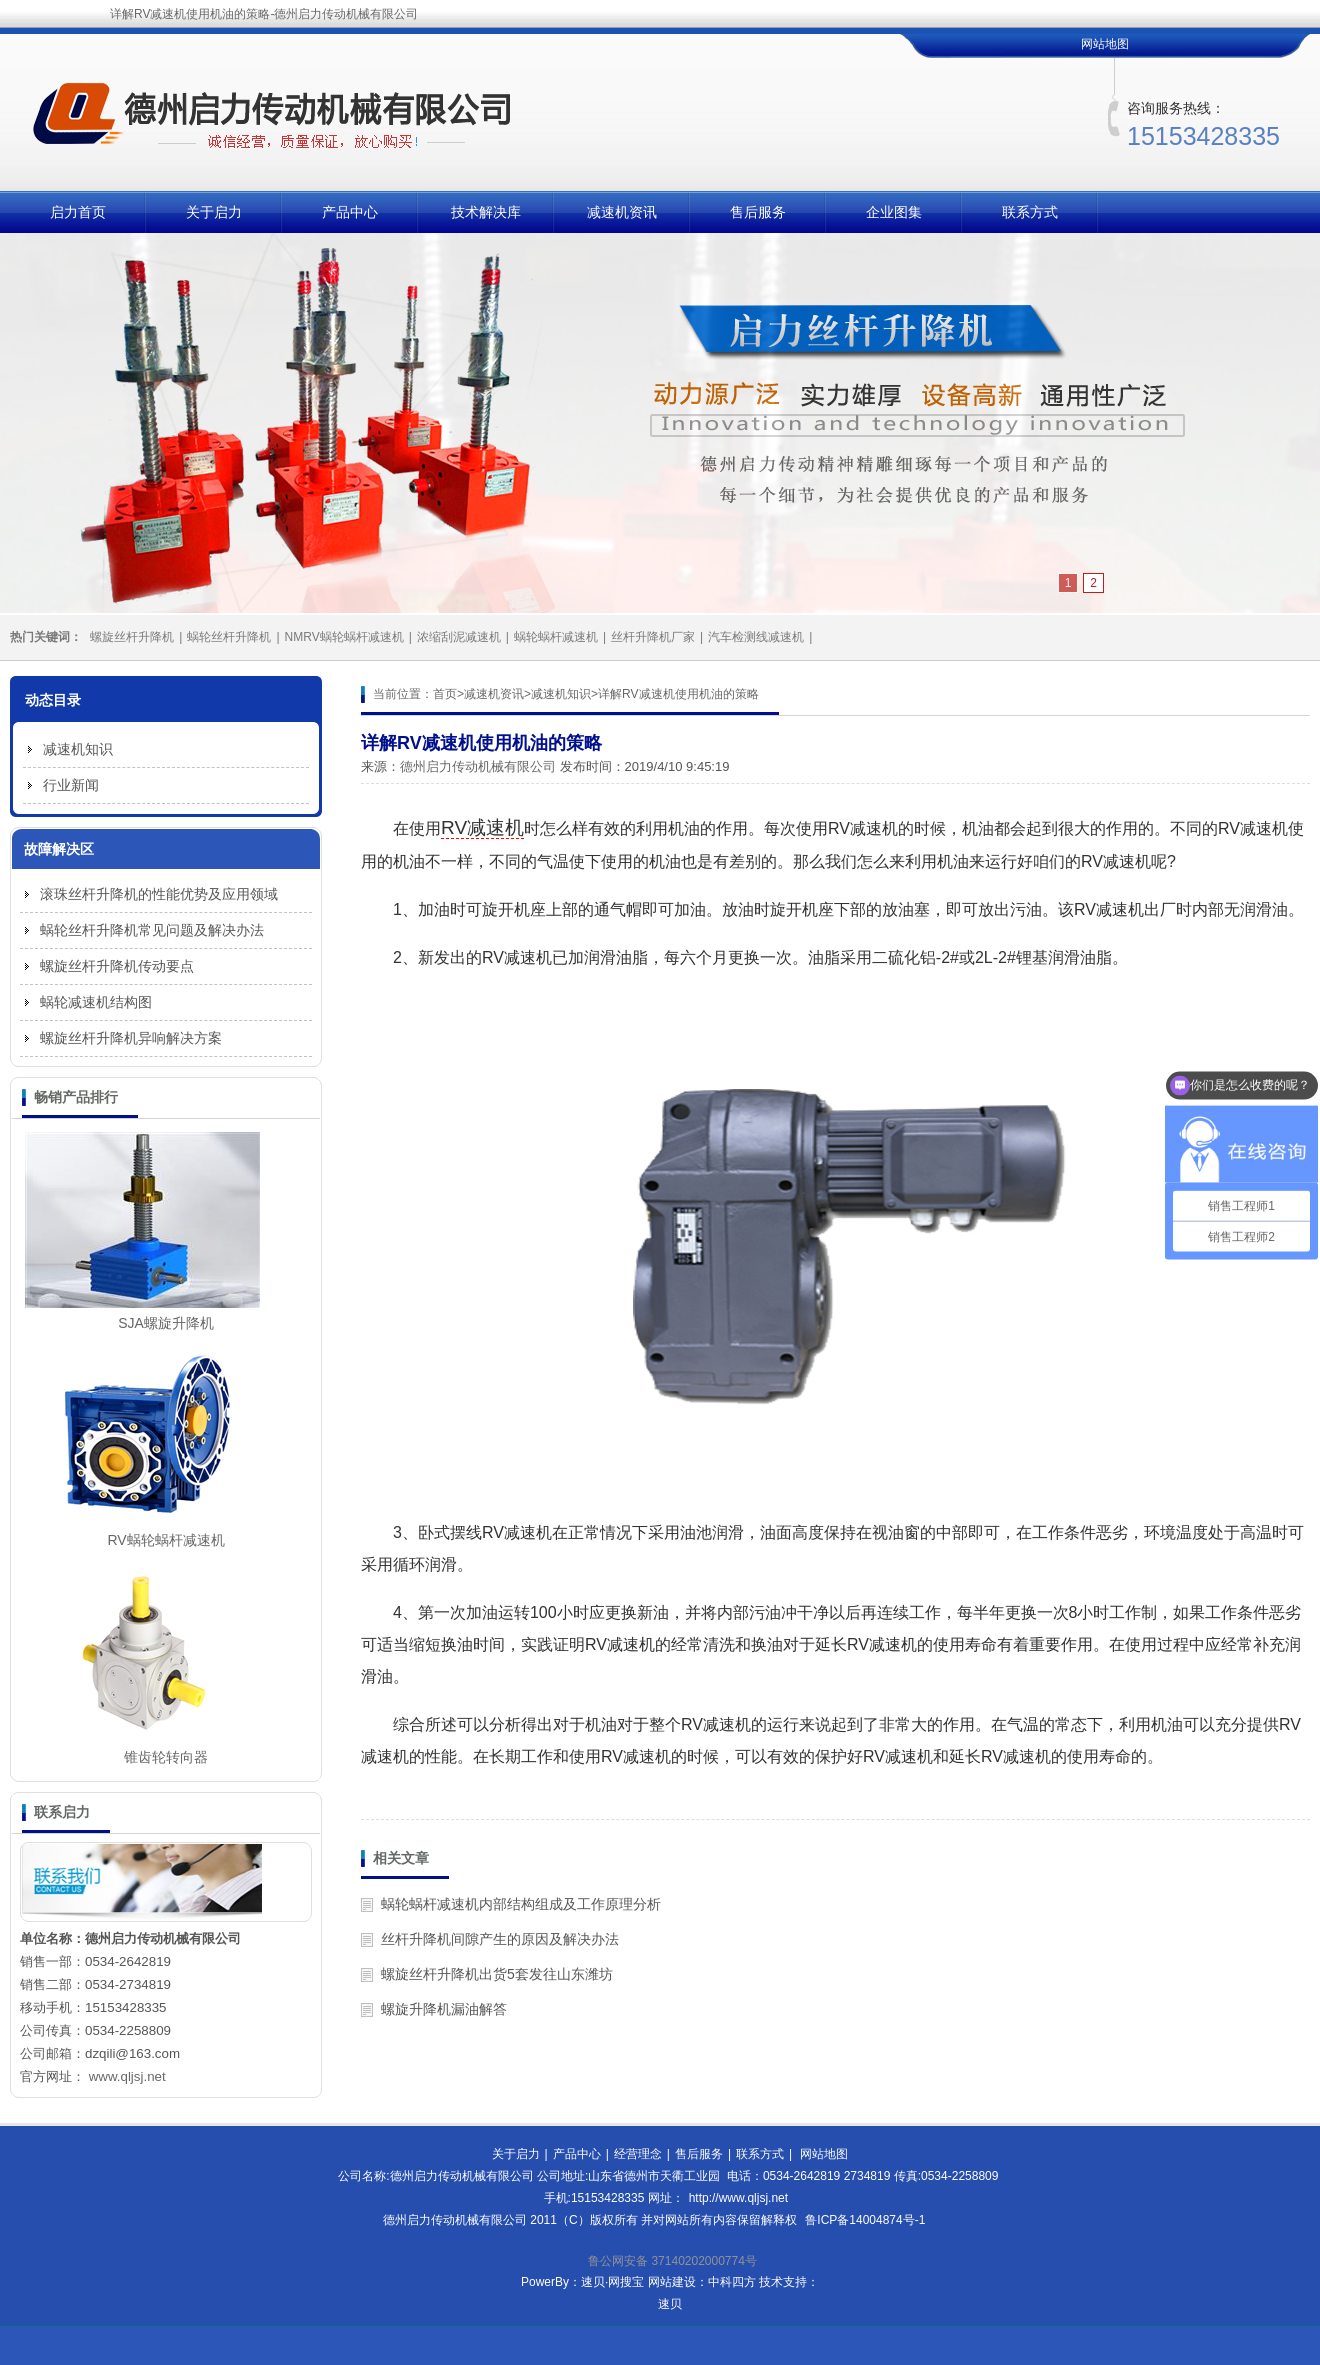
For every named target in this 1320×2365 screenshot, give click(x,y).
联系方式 (1030, 212)
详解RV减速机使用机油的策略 (678, 694)
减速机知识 (561, 694)
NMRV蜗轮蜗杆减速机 (344, 637)
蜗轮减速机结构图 (96, 1002)
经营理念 (638, 2154)
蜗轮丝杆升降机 (229, 637)
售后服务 (758, 212)
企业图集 (894, 212)
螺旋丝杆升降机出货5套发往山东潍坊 (497, 1974)
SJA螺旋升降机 (166, 1323)
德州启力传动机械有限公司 (478, 766)
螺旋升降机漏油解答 (444, 2009)
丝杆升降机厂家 (653, 637)
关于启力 (214, 212)
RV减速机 (482, 827)
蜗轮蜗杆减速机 (556, 637)
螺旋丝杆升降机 (132, 637)
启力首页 (78, 212)
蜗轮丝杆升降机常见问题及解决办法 (152, 930)
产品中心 (350, 212)
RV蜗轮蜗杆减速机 (165, 1540)
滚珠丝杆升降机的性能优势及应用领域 (159, 894)
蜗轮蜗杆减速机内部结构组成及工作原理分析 (521, 1904)
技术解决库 (486, 212)
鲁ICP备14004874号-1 (865, 2220)
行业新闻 (71, 785)
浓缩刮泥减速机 (459, 637)
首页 (445, 694)
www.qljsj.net (127, 2076)
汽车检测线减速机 (756, 637)
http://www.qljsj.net (738, 2198)
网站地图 (1105, 44)
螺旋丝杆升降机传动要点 (117, 966)
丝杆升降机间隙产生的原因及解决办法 (500, 1939)
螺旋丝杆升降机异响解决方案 (131, 1038)
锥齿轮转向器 (166, 1757)
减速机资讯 (622, 212)
